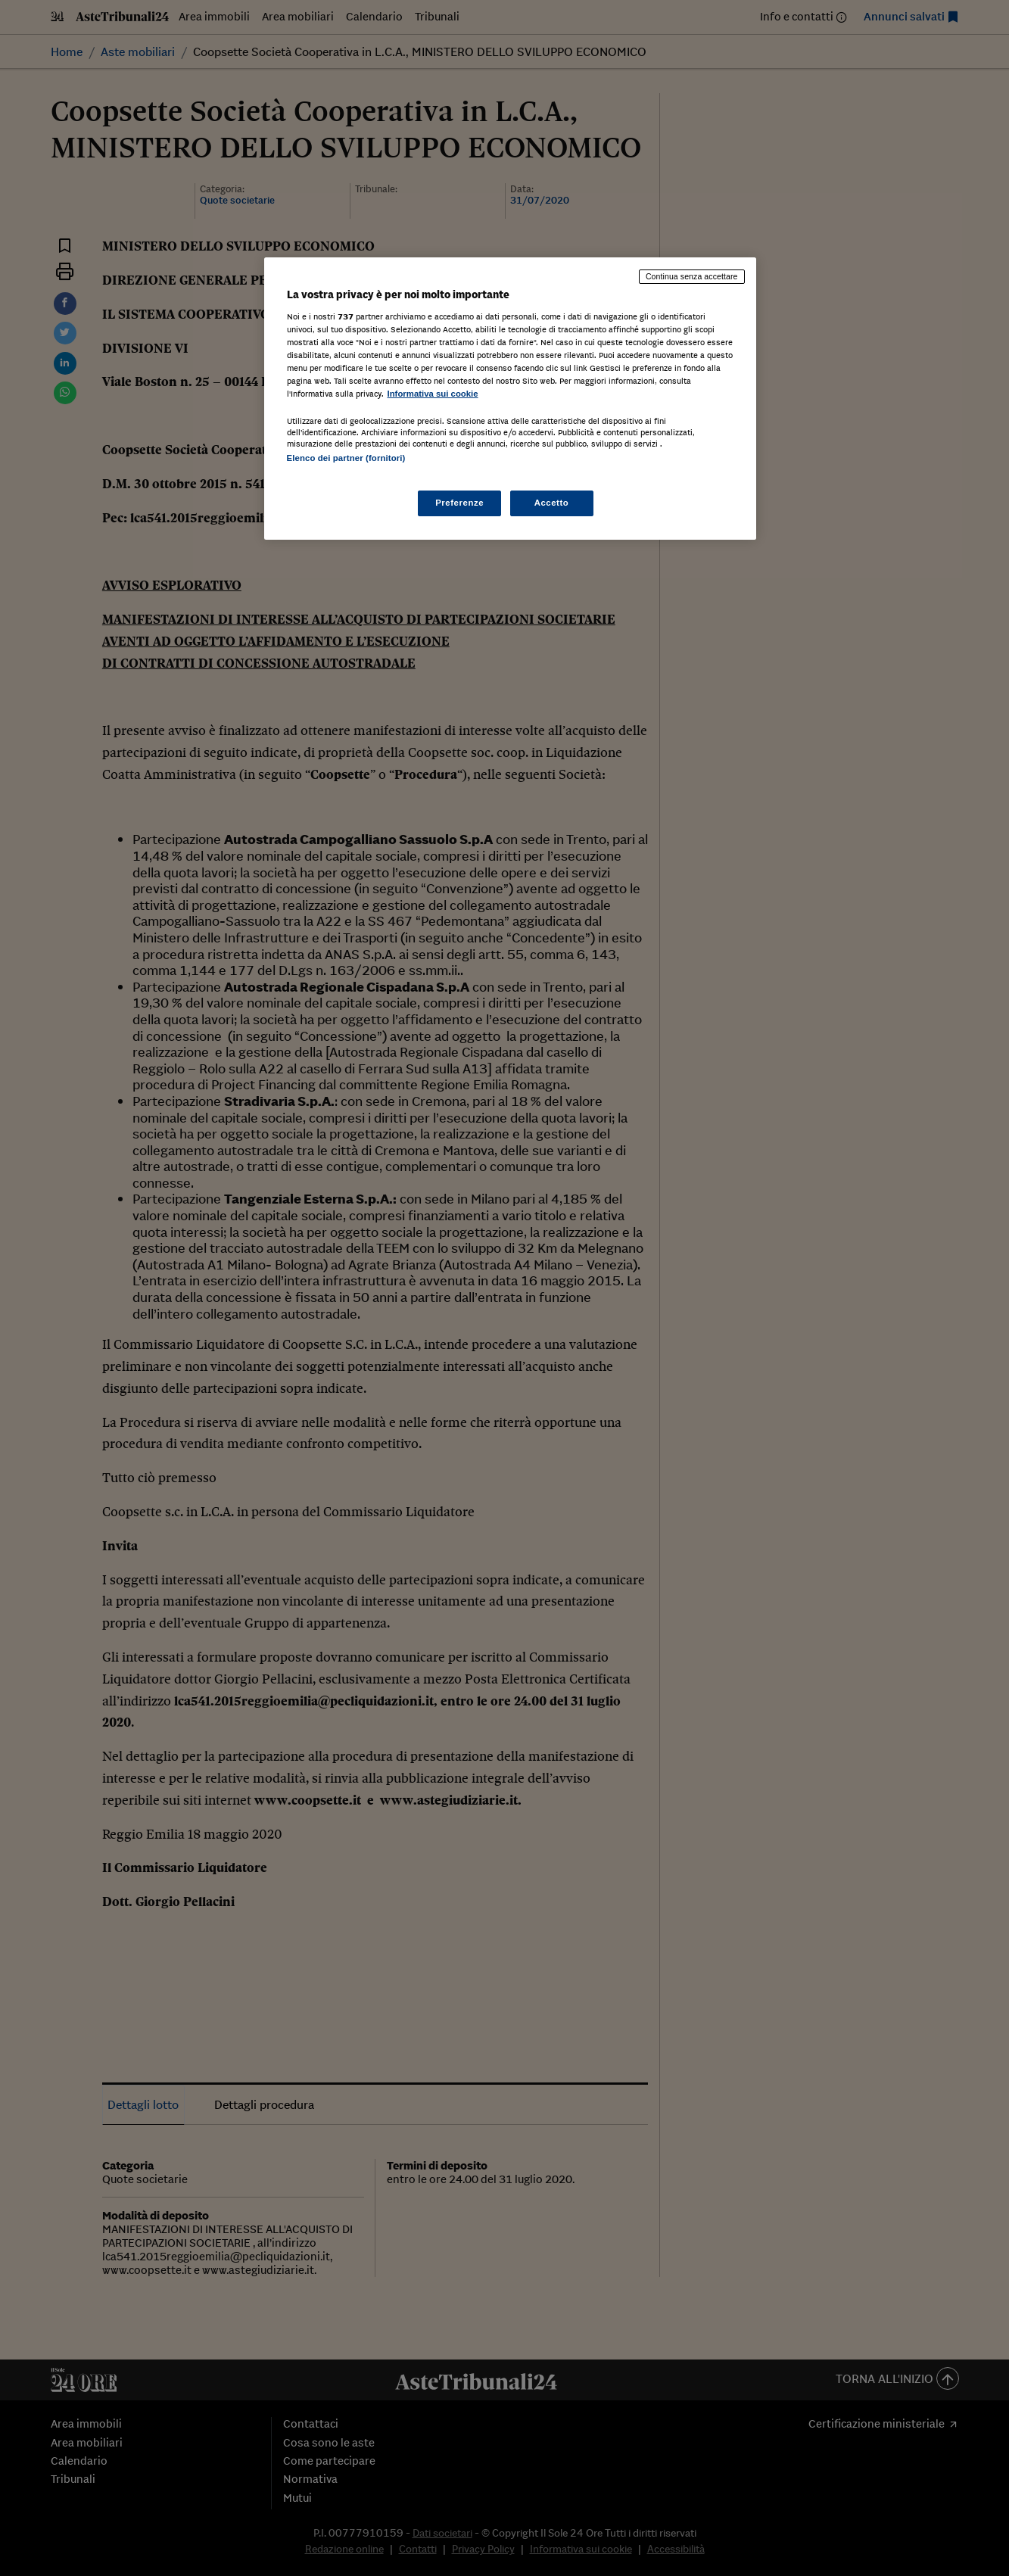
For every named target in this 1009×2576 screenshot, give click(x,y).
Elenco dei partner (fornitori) (346, 458)
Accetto (551, 502)
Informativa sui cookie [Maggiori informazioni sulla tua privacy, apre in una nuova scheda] (433, 393)
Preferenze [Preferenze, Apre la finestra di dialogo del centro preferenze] (459, 502)
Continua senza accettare (692, 276)
